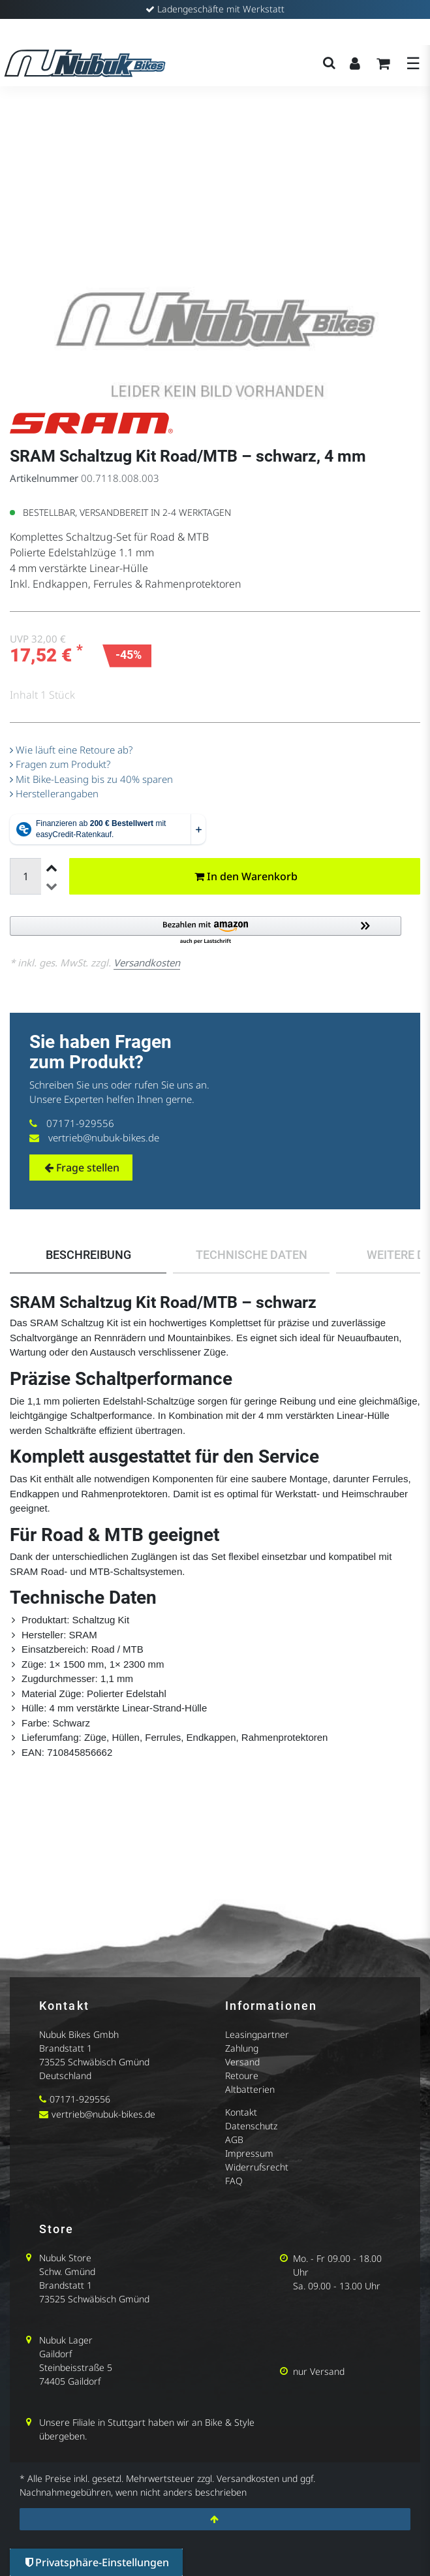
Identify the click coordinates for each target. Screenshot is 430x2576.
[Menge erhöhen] (50, 867)
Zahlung (241, 2048)
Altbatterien (250, 2089)
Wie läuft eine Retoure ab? (71, 749)
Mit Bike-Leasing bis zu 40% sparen (91, 779)
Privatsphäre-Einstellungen (97, 2562)
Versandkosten (147, 962)
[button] (215, 931)
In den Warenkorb (246, 876)
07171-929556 (80, 1123)
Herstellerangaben (54, 793)
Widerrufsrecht (256, 2167)
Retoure (241, 2075)
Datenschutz (251, 2126)
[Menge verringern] (50, 885)
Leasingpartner (257, 2034)
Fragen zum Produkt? (60, 764)
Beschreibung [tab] (88, 1255)
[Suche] (329, 62)
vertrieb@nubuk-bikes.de (103, 1137)
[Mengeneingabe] (25, 876)
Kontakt (241, 2112)
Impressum (249, 2153)
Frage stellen (81, 1167)
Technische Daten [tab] (251, 1255)
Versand (242, 2062)
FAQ (234, 2180)
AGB (234, 2139)
